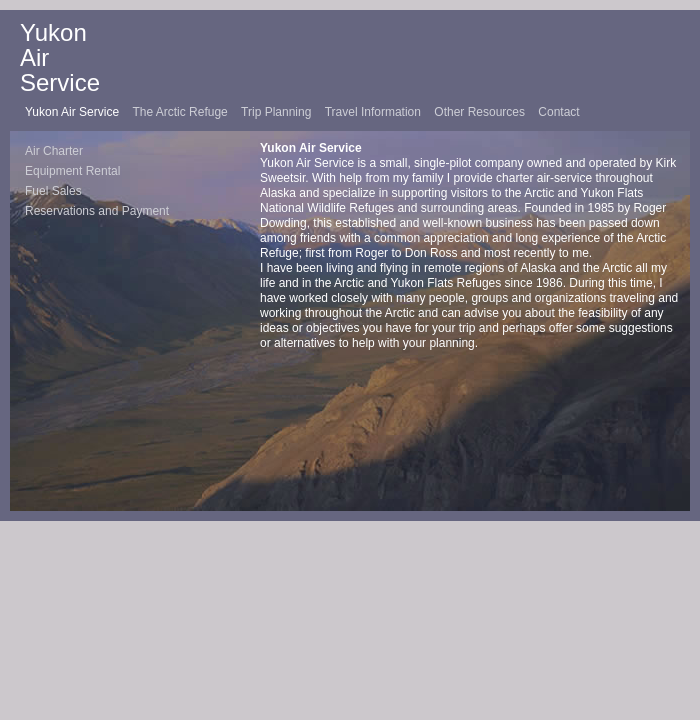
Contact (558, 112)
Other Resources (481, 112)
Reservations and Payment (97, 211)
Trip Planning (278, 112)
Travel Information (375, 112)
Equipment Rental (72, 171)
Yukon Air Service (73, 112)
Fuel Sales (53, 191)
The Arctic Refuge (181, 112)
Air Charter (54, 151)
